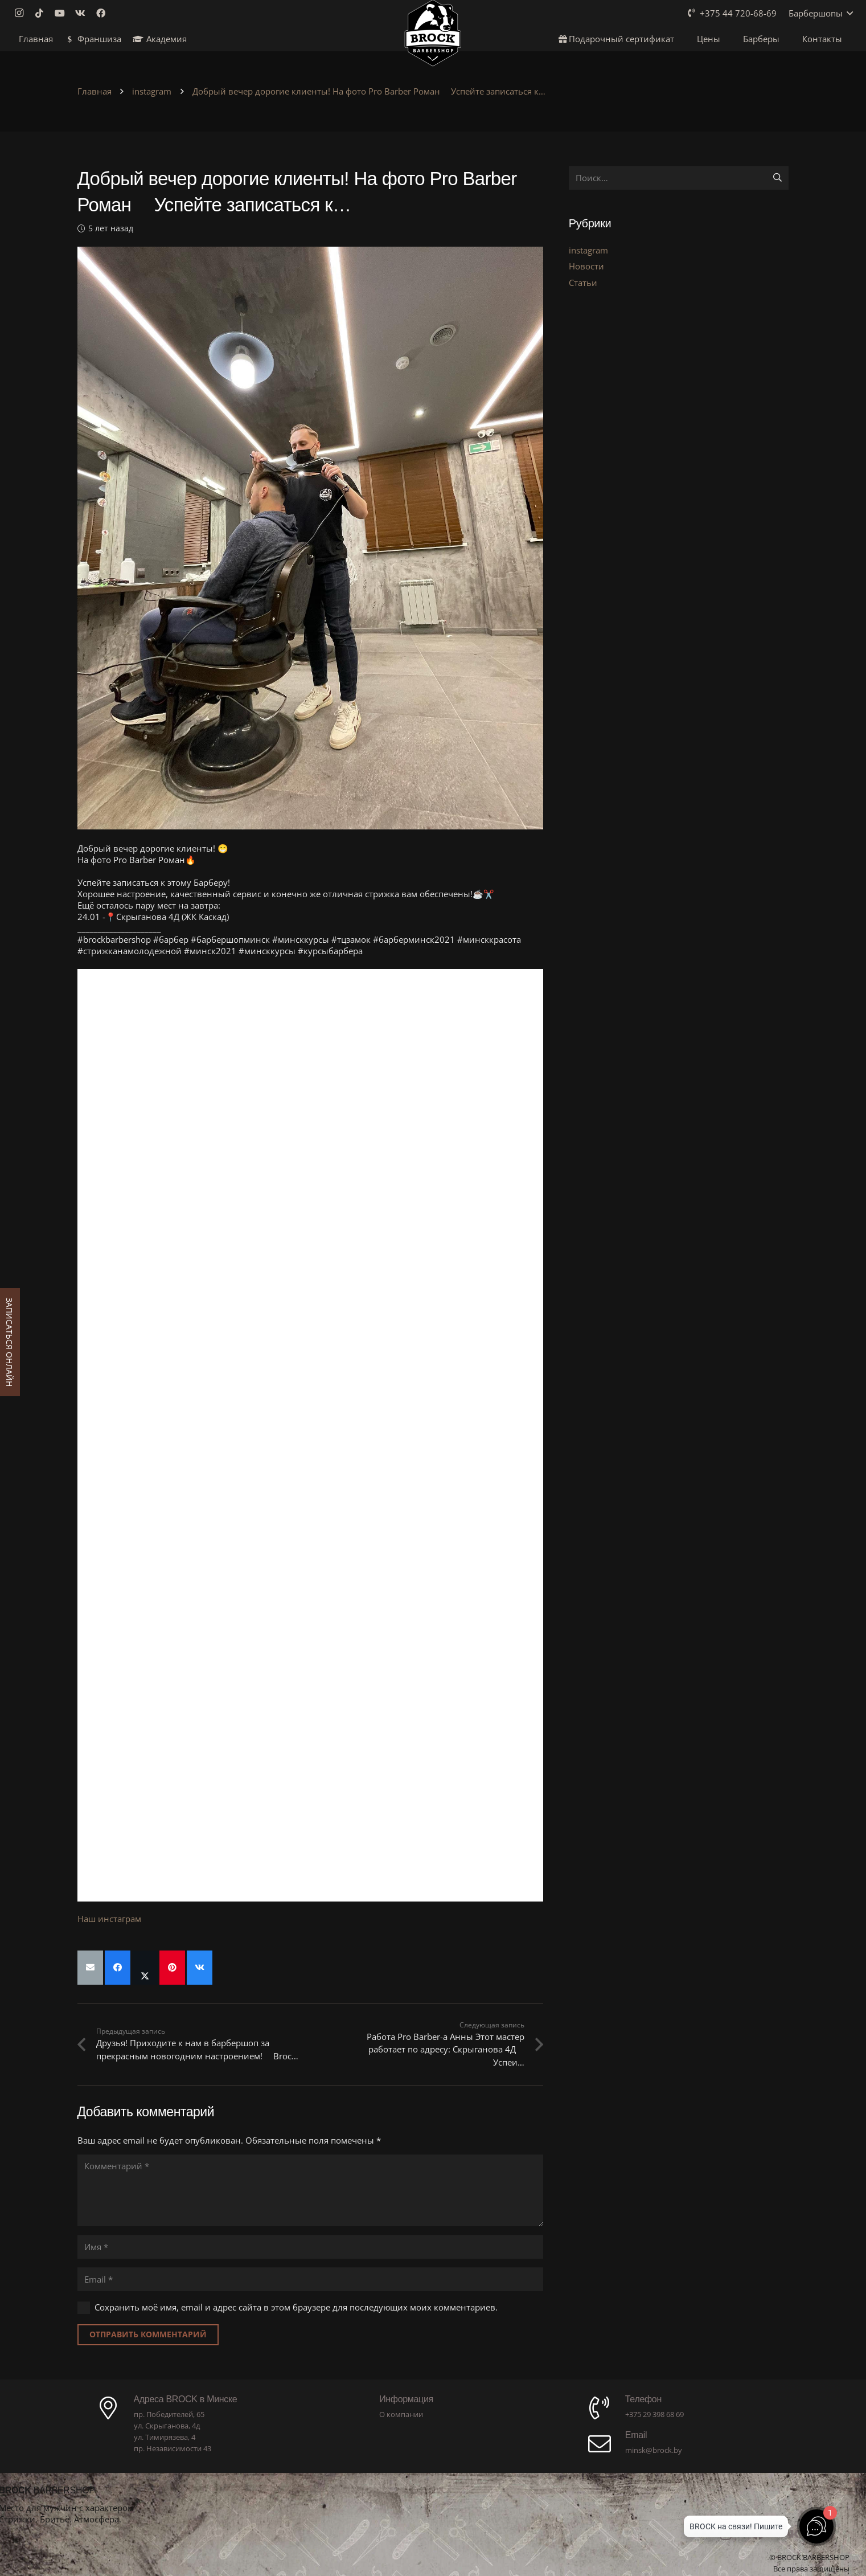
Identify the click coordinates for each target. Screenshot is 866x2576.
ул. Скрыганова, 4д (167, 2425)
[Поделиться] (117, 1968)
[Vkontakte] (84, 13)
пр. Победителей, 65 (169, 2414)
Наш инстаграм (109, 1918)
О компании (401, 2414)
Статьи (583, 282)
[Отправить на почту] (90, 1968)
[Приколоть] (172, 1968)
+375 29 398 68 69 (654, 2414)
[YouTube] (63, 13)
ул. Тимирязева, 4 (164, 2437)
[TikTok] (43, 13)
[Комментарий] (310, 2190)
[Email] (310, 2279)
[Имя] (310, 2247)
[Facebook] (104, 13)
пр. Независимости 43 (172, 2448)
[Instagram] (22, 13)
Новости (586, 266)
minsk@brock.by (653, 2450)
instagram (588, 250)
